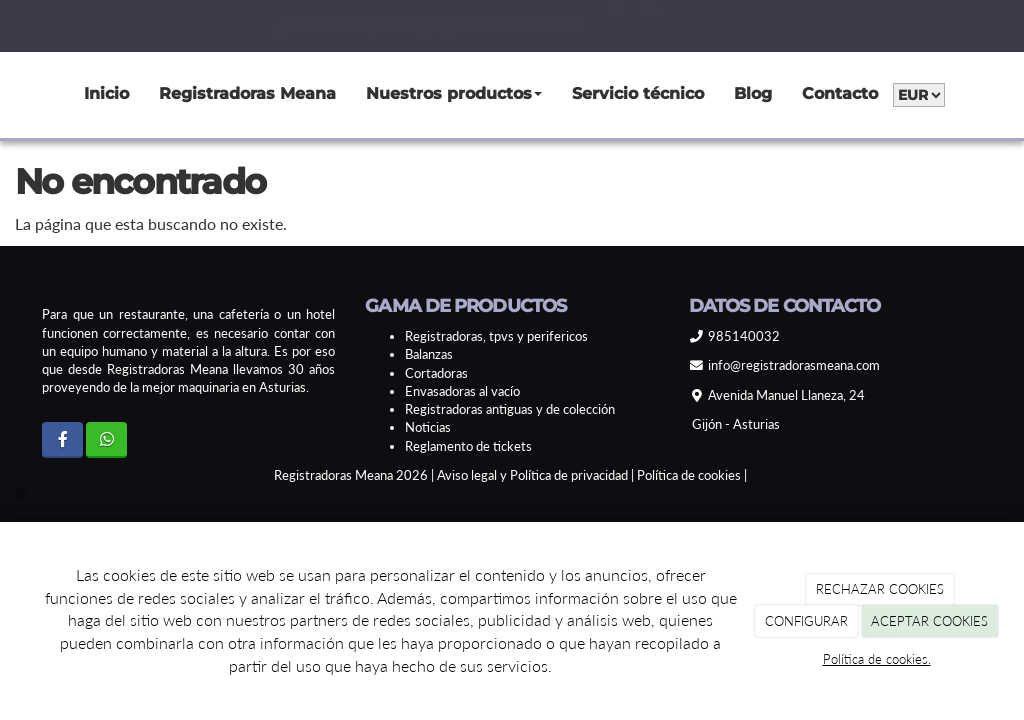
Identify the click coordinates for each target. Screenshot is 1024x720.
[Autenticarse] (22, 493)
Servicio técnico (638, 93)
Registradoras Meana (247, 93)
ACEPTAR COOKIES (929, 621)
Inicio (106, 93)
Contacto (840, 93)
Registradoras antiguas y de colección (510, 409)
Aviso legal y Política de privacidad (532, 475)
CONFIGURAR (806, 621)
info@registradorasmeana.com (488, 25)
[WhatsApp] (106, 439)
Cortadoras (436, 373)
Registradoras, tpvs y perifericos (496, 336)
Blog (753, 93)
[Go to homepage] (10, 94)
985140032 (334, 25)
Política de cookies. (877, 659)
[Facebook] (62, 439)
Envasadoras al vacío (462, 391)
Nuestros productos (454, 93)
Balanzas (429, 354)
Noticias (428, 427)
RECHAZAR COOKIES (880, 589)
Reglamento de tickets (468, 446)
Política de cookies (689, 475)
